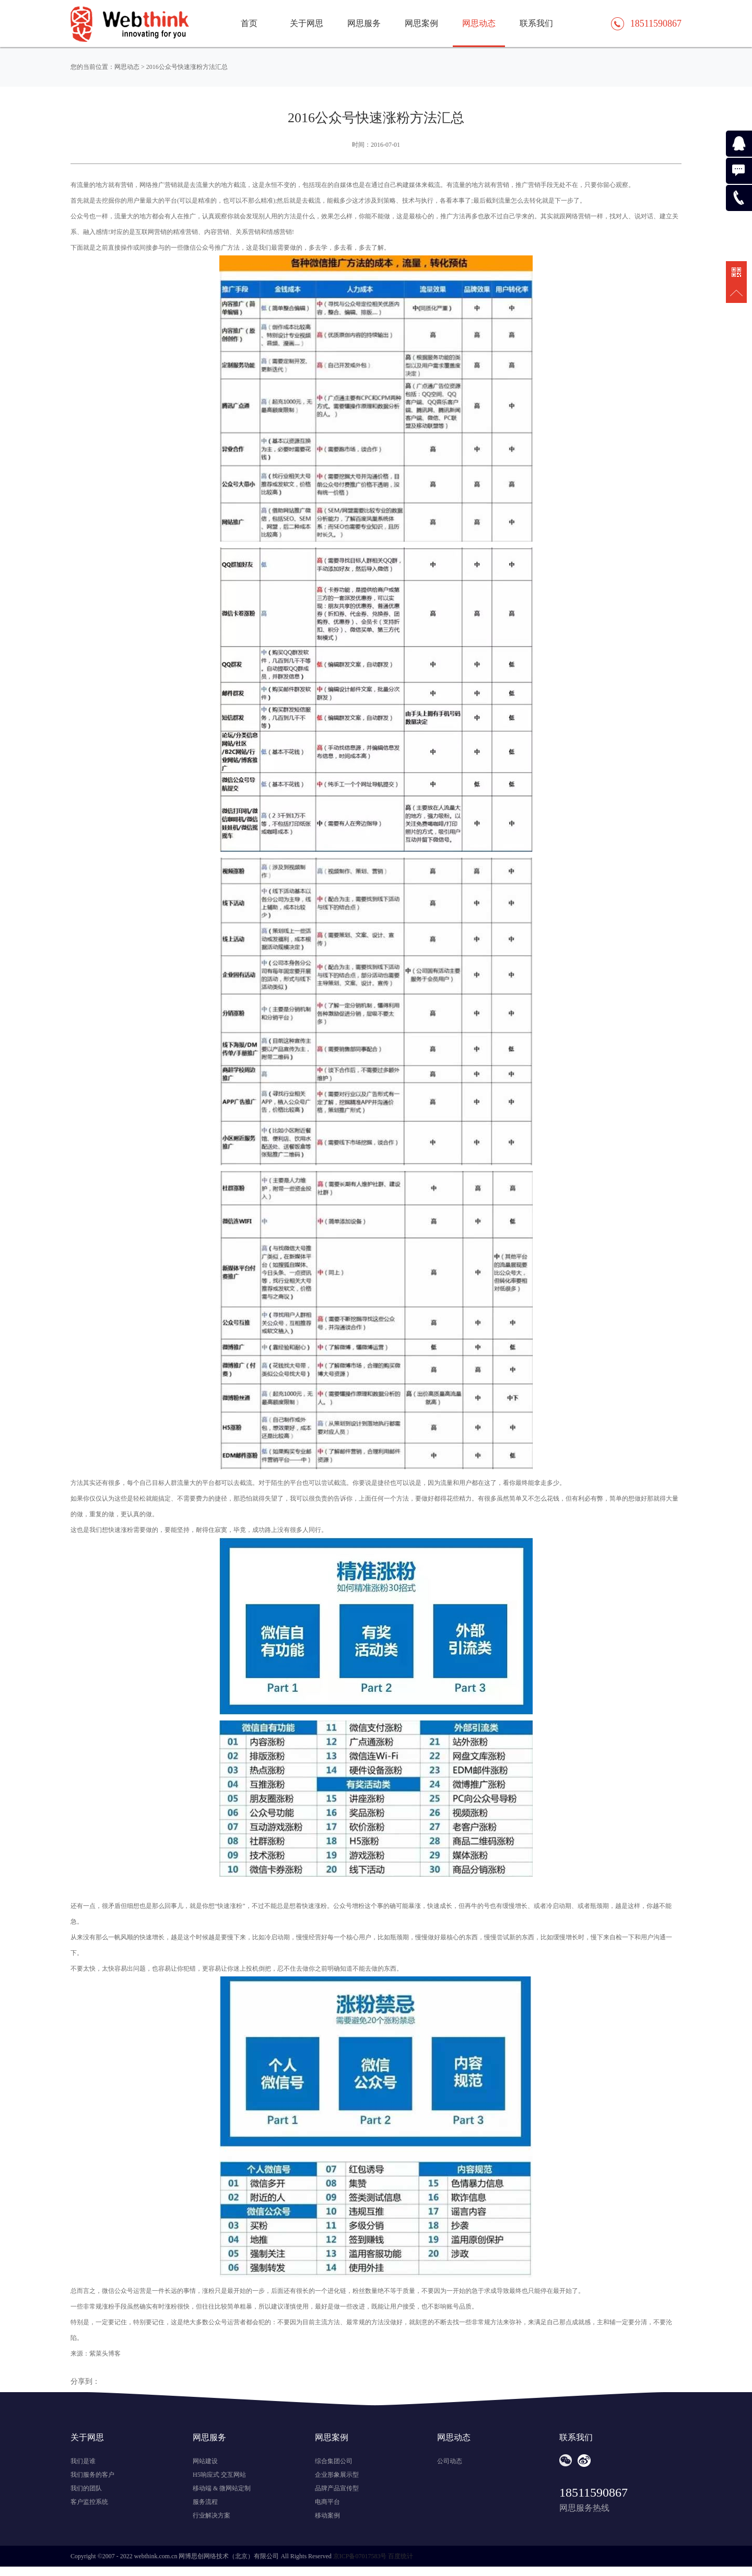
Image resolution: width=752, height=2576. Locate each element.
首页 (249, 23)
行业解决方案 (211, 2515)
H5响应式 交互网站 (219, 2474)
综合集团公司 (333, 2461)
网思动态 (479, 23)
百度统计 (400, 2556)
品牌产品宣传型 (337, 2488)
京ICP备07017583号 (360, 2556)
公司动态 (449, 2461)
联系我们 (536, 23)
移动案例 (327, 2515)
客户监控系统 (89, 2501)
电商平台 (327, 2501)
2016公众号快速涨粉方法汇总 (187, 67)
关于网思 (306, 23)
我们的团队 (86, 2488)
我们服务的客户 (92, 2474)
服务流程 (205, 2501)
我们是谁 (83, 2461)
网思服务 (364, 23)
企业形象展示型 (337, 2474)
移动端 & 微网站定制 (222, 2488)
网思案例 (421, 23)
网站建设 (205, 2461)
